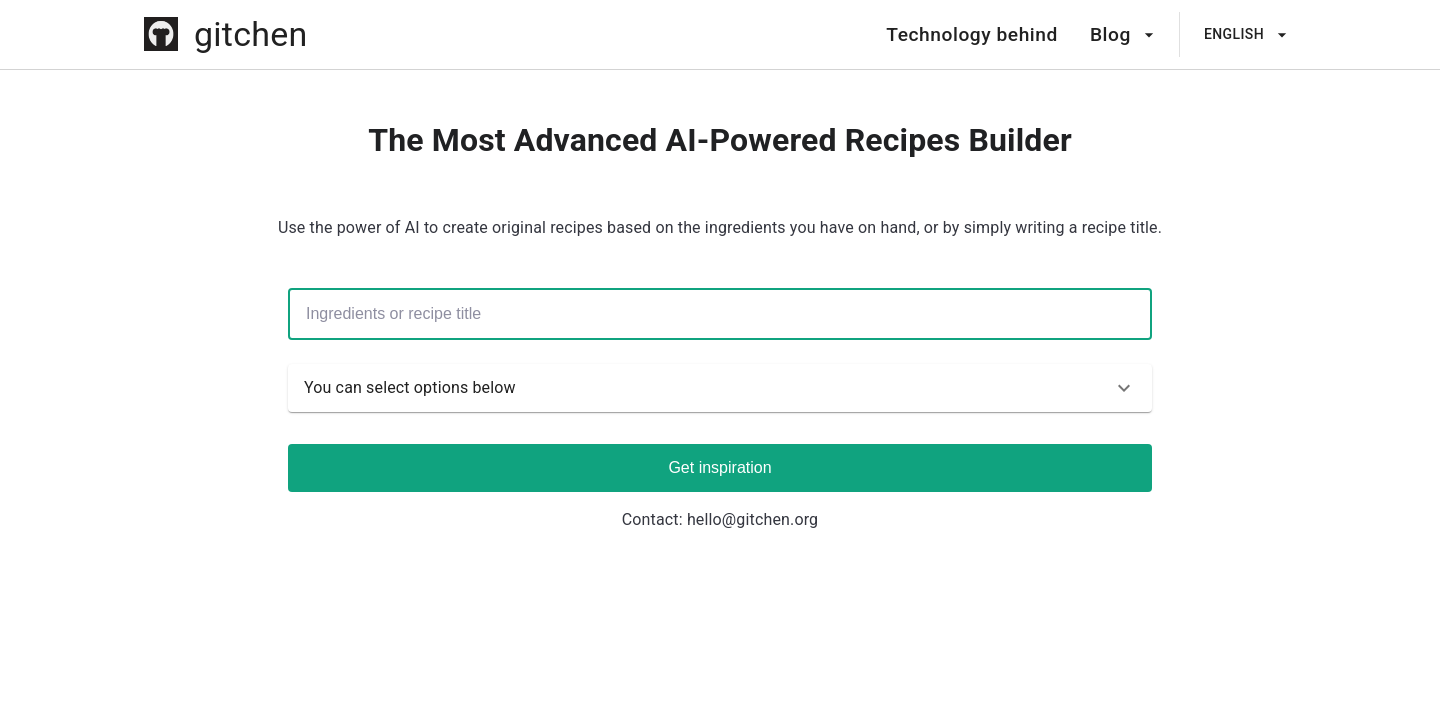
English (1246, 35)
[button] (720, 388)
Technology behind (972, 34)
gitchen (251, 34)
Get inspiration (719, 467)
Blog (1122, 35)
